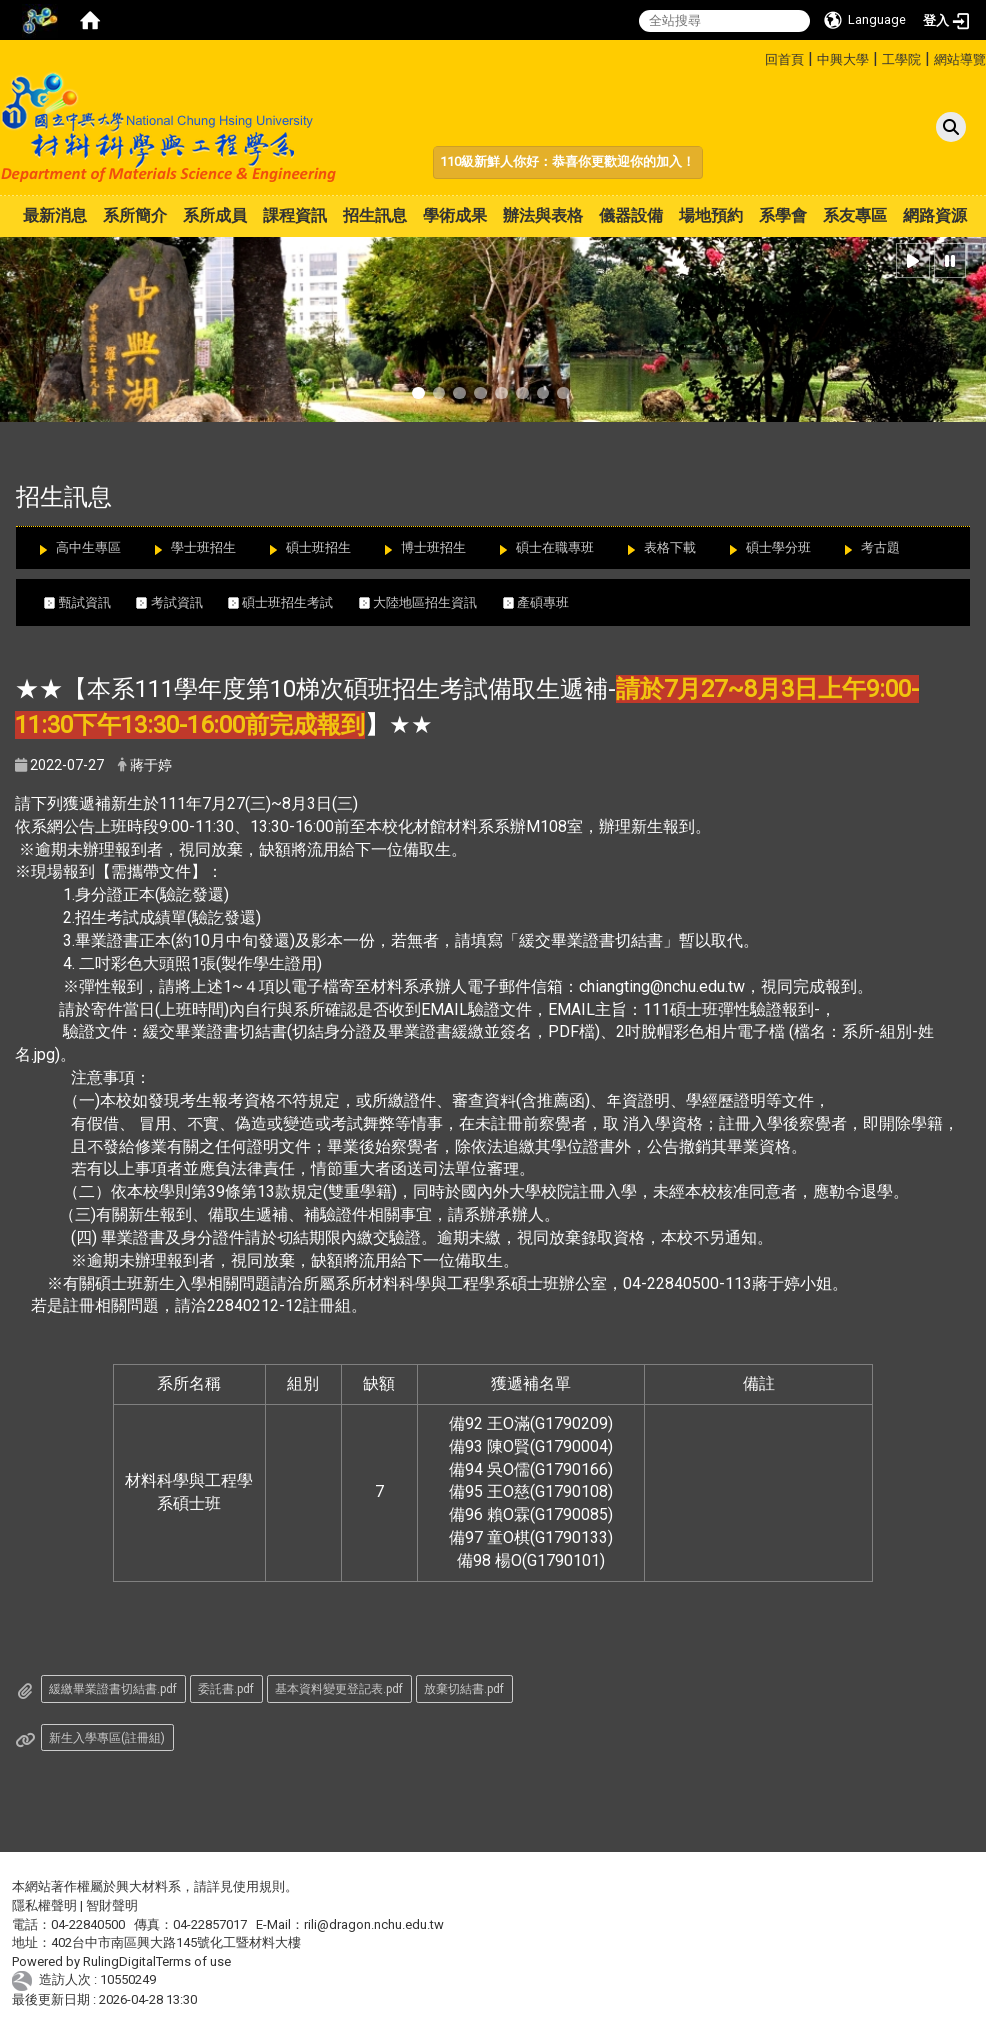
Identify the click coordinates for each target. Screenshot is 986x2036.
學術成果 (455, 215)
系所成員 (215, 215)
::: (757, 56)
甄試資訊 (90, 602)
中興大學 (843, 59)
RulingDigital (119, 1961)
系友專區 (855, 215)
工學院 (901, 59)
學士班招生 (203, 547)
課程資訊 (295, 215)
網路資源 (935, 215)
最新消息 (55, 215)
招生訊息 (375, 215)
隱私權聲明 (44, 1905)
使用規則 (259, 1886)
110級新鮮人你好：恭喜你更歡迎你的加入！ (567, 161)
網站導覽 (960, 59)
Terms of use (193, 1961)
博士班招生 (433, 547)
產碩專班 (545, 602)
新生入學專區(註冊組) (107, 1738)
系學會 (783, 215)
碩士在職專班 (555, 547)
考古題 (880, 547)
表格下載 (670, 547)
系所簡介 (135, 215)
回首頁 (784, 59)
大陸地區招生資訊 (431, 602)
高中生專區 (88, 547)
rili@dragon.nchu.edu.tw (374, 1924)
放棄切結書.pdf (464, 1689)
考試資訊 (182, 602)
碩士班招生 (318, 547)
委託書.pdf (226, 1689)
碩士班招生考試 (293, 602)
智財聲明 (112, 1905)
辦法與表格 (543, 215)
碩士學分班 (778, 547)
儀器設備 (631, 215)
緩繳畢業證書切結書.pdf (113, 1689)
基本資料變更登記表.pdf (339, 1689)
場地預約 (711, 215)
